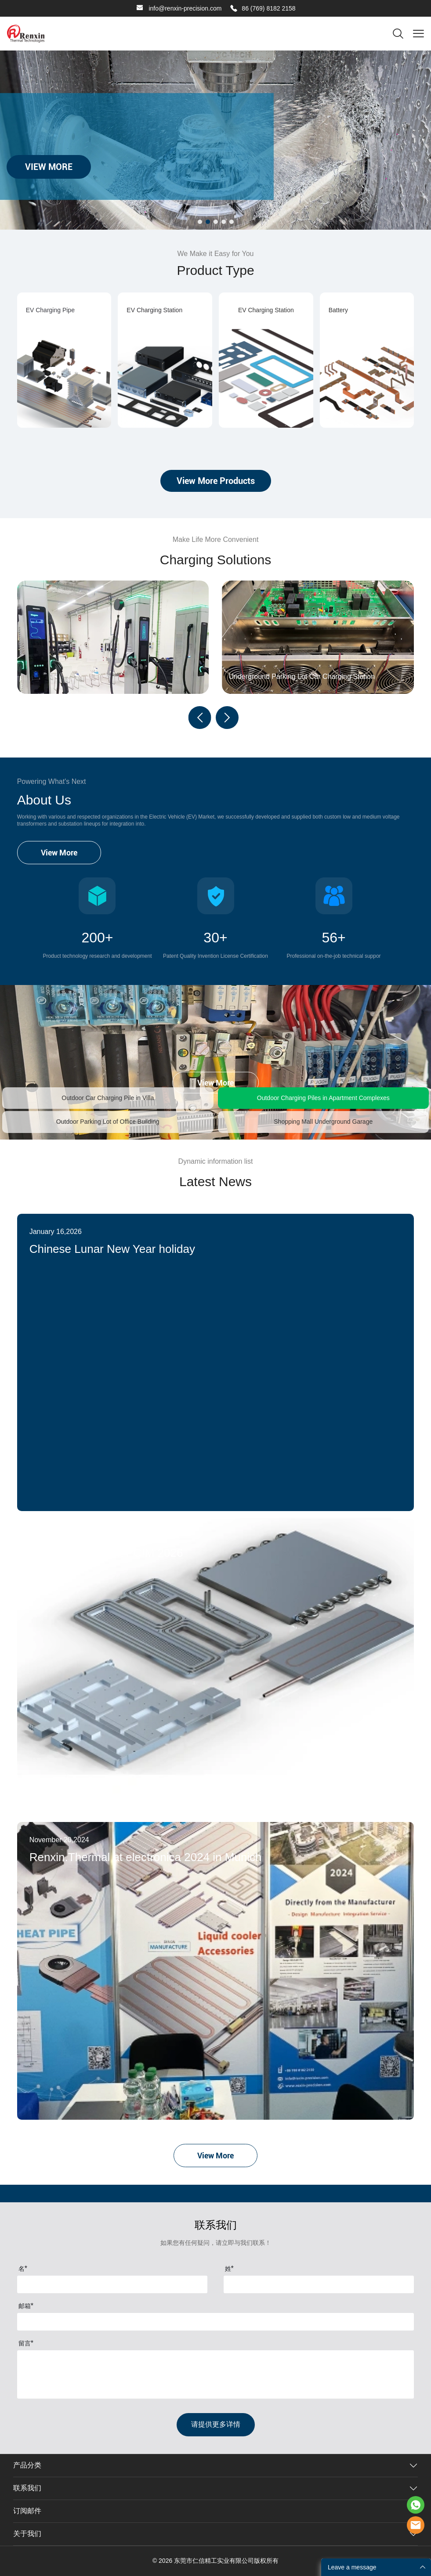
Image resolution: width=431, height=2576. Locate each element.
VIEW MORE (48, 167)
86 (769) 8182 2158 (268, 8)
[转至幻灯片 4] (223, 222)
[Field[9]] (215, 2322)
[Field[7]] (112, 2284)
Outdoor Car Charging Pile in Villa (108, 1097)
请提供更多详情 (215, 2424)
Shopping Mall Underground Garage (323, 1121)
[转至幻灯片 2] (208, 222)
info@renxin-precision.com (184, 8)
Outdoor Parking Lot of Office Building (107, 1121)
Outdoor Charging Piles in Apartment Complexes (323, 1097)
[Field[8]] (319, 2284)
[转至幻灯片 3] (216, 222)
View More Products (216, 481)
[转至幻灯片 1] (200, 222)
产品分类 (27, 2465)
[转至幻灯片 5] (231, 222)
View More (59, 852)
